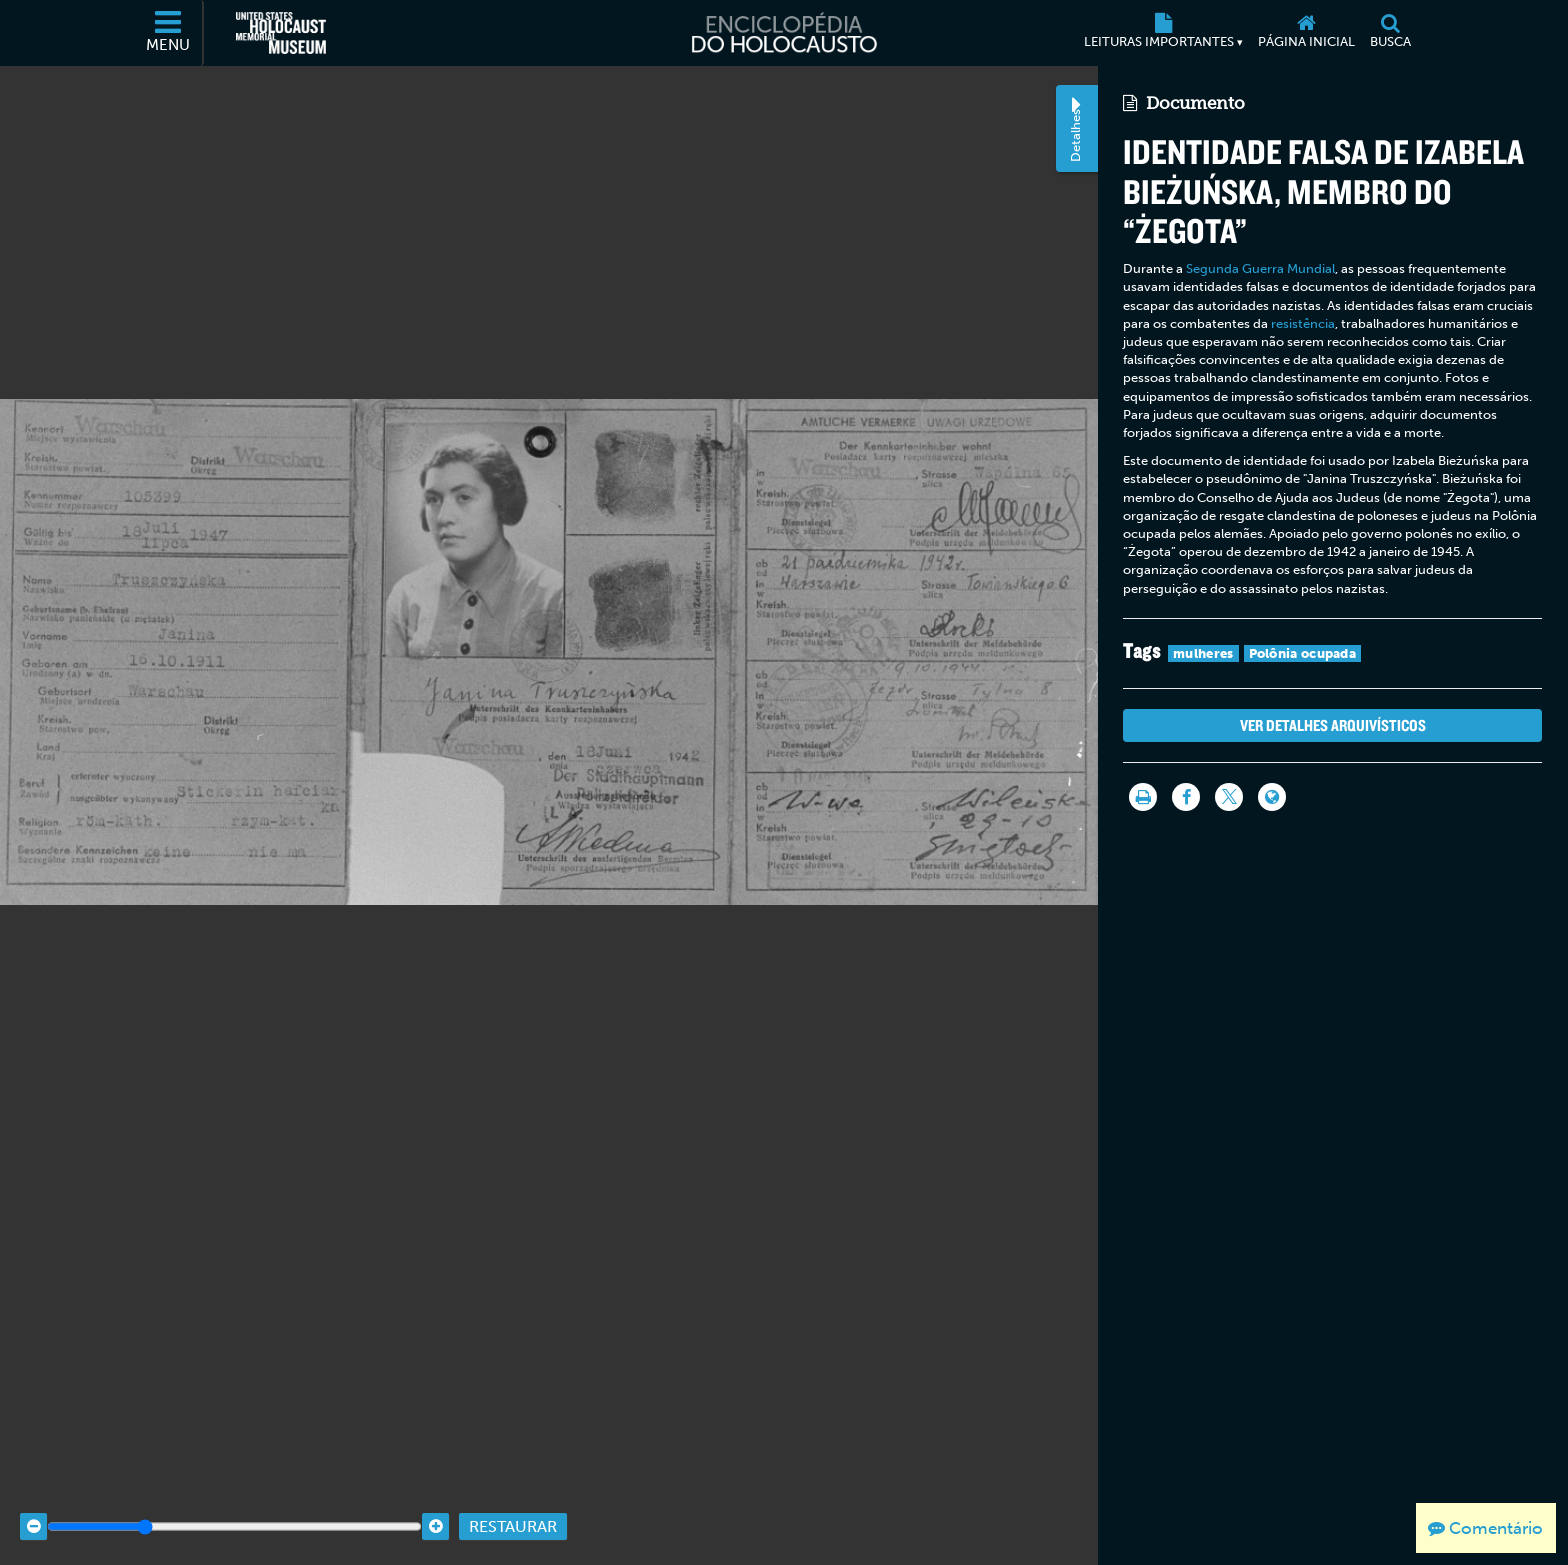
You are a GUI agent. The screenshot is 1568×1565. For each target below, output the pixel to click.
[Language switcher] (1272, 797)
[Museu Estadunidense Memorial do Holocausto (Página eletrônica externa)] (281, 33)
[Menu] (169, 33)
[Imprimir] (1143, 797)
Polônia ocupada (1303, 653)
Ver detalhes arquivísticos (1333, 725)
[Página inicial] (1306, 33)
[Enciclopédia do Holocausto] (784, 33)
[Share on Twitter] (1229, 797)
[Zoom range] (234, 1512)
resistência (1303, 323)
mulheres (1203, 653)
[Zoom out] (33, 1512)
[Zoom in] (435, 1512)
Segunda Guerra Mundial (1260, 268)
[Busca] (1390, 33)
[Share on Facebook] (1186, 797)
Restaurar (513, 1512)
